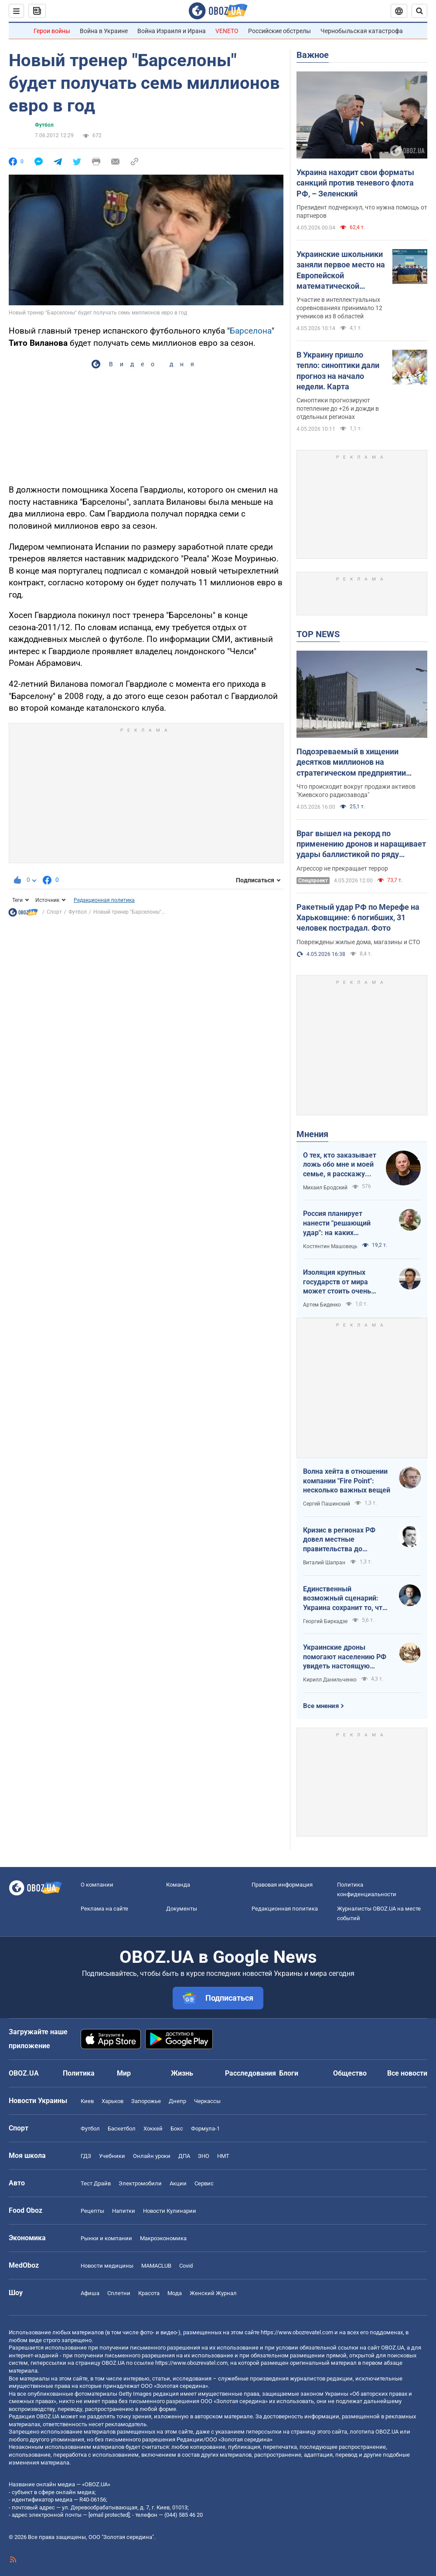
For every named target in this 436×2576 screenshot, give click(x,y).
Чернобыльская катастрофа (361, 30)
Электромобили (140, 2183)
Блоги (288, 2073)
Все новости (407, 2073)
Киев (87, 2101)
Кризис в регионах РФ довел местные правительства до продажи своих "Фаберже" (339, 1540)
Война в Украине (104, 30)
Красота (149, 2293)
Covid (186, 2265)
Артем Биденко (322, 1305)
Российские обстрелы (279, 30)
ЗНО (203, 2156)
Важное (312, 55)
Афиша (90, 2293)
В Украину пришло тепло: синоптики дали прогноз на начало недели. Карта (337, 370)
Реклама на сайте (104, 1908)
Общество (350, 2073)
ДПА (184, 2156)
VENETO (226, 30)
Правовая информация (282, 1884)
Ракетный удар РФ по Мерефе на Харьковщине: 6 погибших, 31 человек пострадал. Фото (357, 917)
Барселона (251, 331)
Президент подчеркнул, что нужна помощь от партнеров (361, 211)
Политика (79, 2073)
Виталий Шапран (324, 1563)
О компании (97, 1884)
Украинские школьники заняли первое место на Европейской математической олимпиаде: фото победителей (340, 270)
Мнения (312, 1134)
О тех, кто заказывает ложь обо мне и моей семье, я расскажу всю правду (339, 1165)
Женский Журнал (213, 2293)
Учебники (112, 2156)
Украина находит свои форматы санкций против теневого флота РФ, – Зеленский (355, 183)
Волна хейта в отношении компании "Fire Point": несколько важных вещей (346, 1480)
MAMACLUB (156, 2265)
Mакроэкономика (163, 2238)
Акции (178, 2183)
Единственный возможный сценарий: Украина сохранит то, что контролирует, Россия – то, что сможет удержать (345, 1599)
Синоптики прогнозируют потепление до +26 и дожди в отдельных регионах (337, 408)
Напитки (123, 2211)
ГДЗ (86, 2156)
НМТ (223, 2156)
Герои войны (52, 30)
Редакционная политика (104, 900)
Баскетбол (122, 2128)
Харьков (112, 2101)
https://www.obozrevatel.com (297, 2332)
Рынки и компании (106, 2238)
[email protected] (109, 2515)
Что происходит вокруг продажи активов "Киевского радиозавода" (356, 790)
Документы (181, 1908)
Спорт (54, 912)
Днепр (177, 2101)
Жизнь (182, 2073)
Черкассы (207, 2101)
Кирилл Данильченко (330, 1680)
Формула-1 (205, 2128)
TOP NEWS (318, 634)
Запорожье (146, 2101)
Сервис (204, 2183)
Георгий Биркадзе (325, 1621)
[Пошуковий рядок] (419, 10)
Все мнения (321, 1706)
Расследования (250, 2073)
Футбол (44, 125)
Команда (178, 1884)
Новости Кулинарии (169, 2211)
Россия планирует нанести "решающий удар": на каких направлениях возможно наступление (344, 1223)
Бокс (176, 2128)
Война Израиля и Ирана (171, 30)
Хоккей (153, 2128)
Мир (124, 2073)
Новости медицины (107, 2265)
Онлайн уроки (151, 2156)
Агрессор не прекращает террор (342, 868)
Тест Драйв (96, 2183)
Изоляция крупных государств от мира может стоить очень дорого (337, 1282)
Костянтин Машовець (330, 1246)
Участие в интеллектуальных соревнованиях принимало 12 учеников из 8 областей (339, 308)
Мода (174, 2293)
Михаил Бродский (325, 1188)
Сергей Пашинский (326, 1504)
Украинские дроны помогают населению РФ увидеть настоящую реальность (344, 1657)
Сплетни (118, 2293)
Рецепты (92, 2211)
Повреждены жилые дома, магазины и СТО (358, 942)
